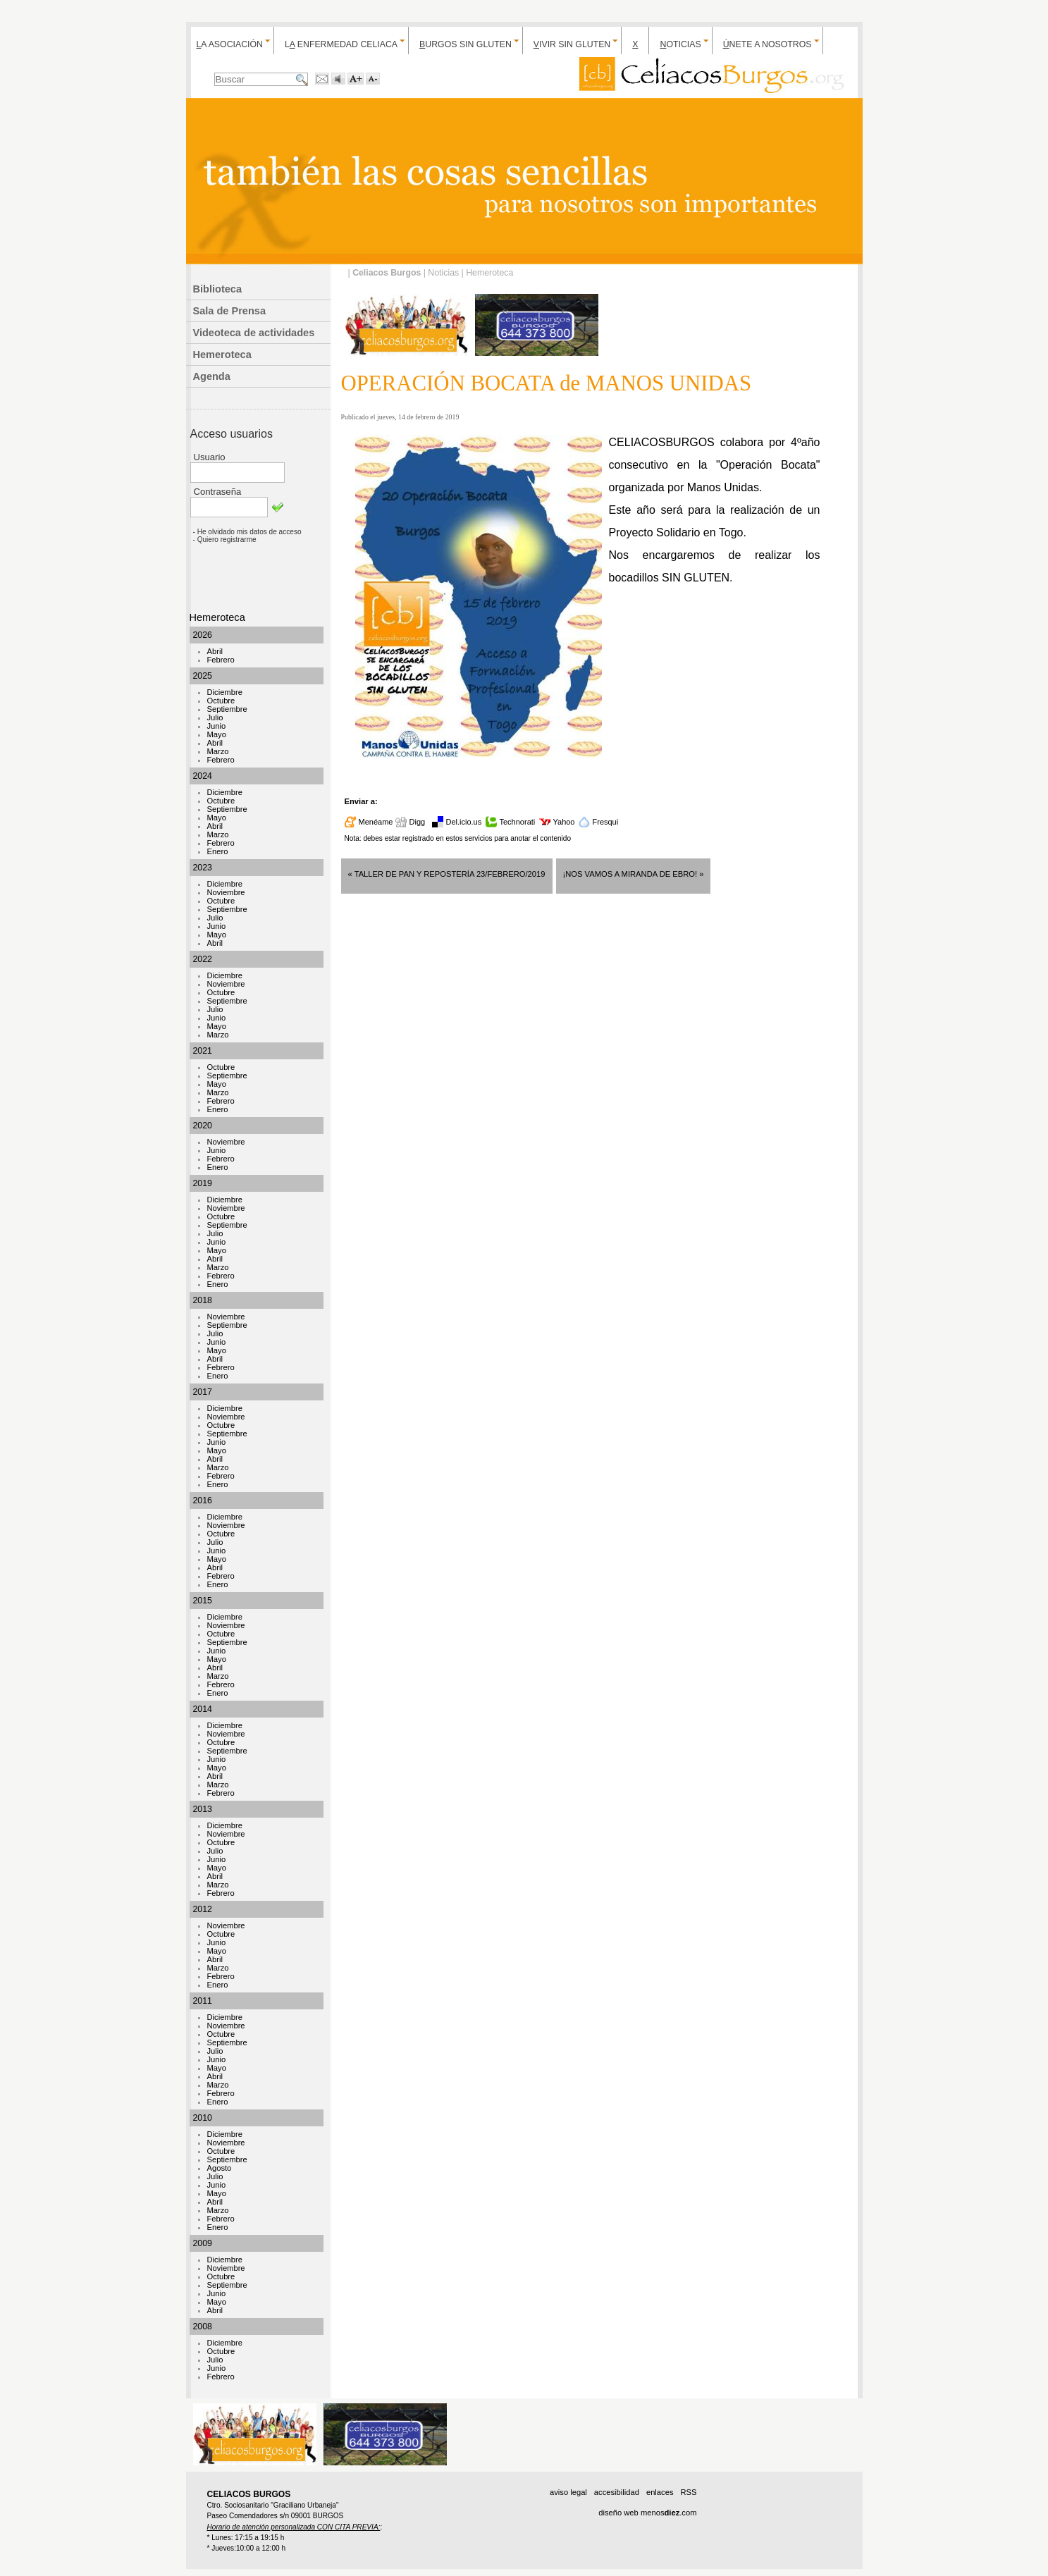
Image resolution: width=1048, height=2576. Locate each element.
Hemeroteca (222, 354)
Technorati (518, 822)
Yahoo (564, 822)
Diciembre (224, 692)
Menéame (376, 822)
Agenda (211, 376)
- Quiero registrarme (225, 539)
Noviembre (226, 892)
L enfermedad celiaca (341, 44)
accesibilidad (616, 2492)
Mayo (216, 734)
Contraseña (218, 491)
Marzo (218, 751)
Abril (215, 651)
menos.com (669, 2512)
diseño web (618, 2512)
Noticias (443, 273)
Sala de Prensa (229, 310)
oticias (680, 44)
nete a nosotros (767, 44)
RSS (688, 2492)
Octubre (221, 700)
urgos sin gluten (465, 44)
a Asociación (230, 44)
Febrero (221, 659)
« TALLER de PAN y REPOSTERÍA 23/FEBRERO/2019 (446, 874)
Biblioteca (217, 289)
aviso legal (568, 2492)
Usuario (210, 457)
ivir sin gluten (572, 44)
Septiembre (227, 709)
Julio (215, 717)
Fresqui (606, 822)
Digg (417, 822)
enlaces (660, 2492)
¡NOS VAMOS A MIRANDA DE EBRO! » (633, 874)
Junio (216, 726)
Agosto (219, 2168)
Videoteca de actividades (254, 332)
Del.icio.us (464, 822)
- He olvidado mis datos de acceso (247, 532)
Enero (217, 851)
